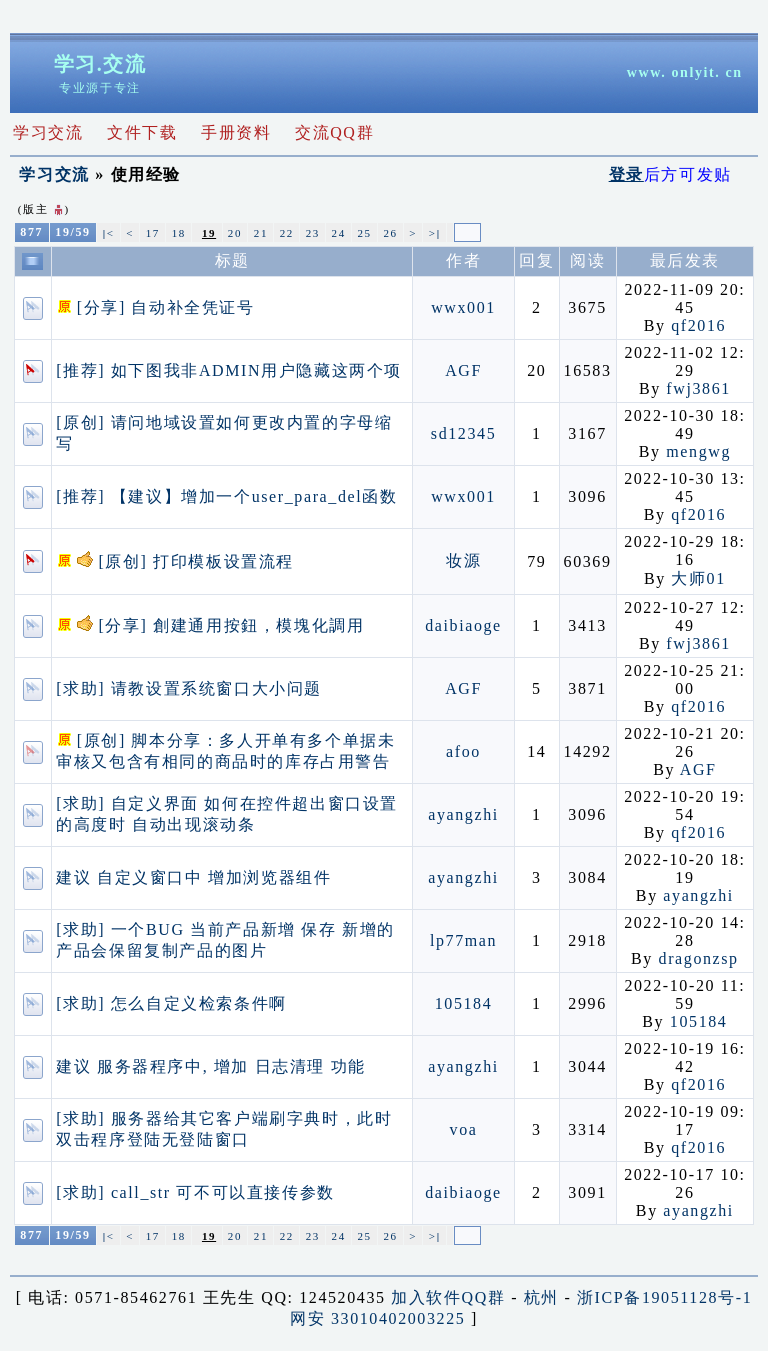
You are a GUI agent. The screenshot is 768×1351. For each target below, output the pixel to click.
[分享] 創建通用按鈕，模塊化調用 (210, 625)
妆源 (463, 560)
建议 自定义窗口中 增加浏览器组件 (193, 877)
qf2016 (698, 325)
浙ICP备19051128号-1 (664, 1297)
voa (464, 1129)
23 (313, 233)
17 (153, 233)
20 (235, 233)
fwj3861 (698, 388)
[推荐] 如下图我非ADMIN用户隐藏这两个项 (229, 370)
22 (287, 233)
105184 (464, 1003)
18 (179, 233)
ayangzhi (463, 814)
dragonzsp (699, 958)
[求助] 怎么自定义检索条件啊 (171, 1003)
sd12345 (463, 433)
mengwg (698, 451)
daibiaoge (463, 625)
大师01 (698, 578)
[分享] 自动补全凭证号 (155, 307)
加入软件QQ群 (448, 1297)
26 (390, 233)
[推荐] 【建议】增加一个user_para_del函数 (226, 496)
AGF (463, 370)
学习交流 (54, 174)
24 (339, 233)
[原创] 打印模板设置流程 (175, 561)
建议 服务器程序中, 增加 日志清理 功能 (211, 1066)
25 (364, 233)
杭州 (541, 1297)
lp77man (463, 940)
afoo (463, 751)
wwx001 (463, 307)
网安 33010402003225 (377, 1318)
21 (261, 233)
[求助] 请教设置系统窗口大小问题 (189, 688)
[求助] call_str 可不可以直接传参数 (195, 1192)
